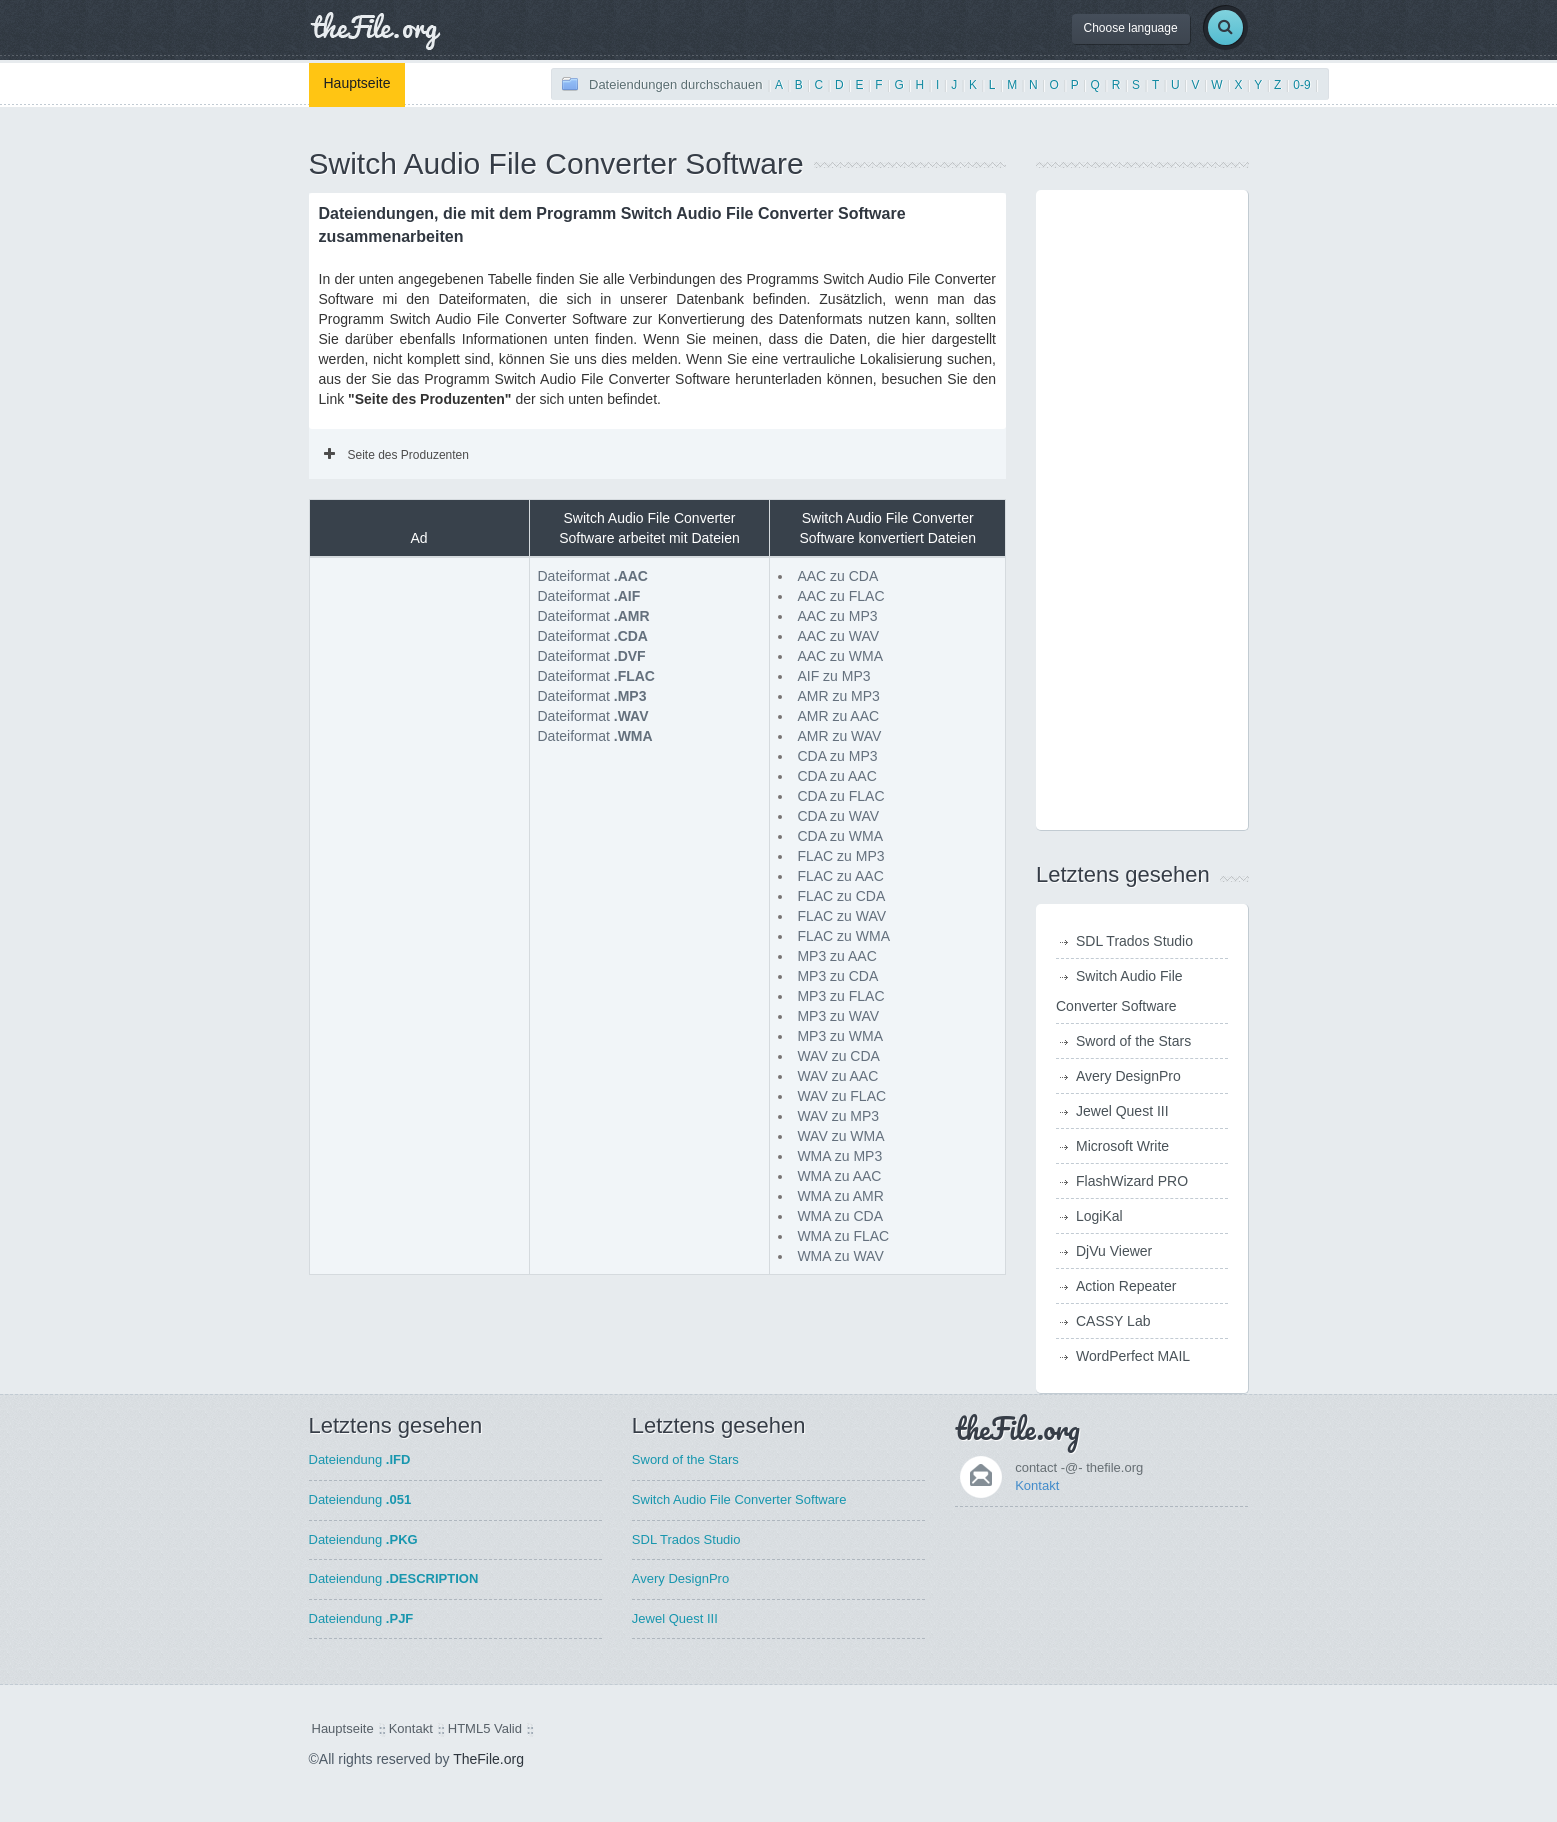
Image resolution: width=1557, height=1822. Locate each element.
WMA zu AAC (839, 1176)
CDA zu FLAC (840, 796)
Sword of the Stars (1133, 1041)
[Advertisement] (419, 666)
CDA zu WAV (838, 816)
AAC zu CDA (837, 576)
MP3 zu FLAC (840, 996)
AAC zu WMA (840, 656)
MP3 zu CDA (837, 976)
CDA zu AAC (836, 776)
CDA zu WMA (840, 836)
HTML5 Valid (485, 1728)
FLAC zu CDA (841, 896)
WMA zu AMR (840, 1196)
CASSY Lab (1113, 1321)
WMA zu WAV (840, 1256)
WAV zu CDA (838, 1056)
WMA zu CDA (840, 1216)
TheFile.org (488, 1759)
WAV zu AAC (837, 1076)
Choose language (1131, 28)
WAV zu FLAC (841, 1096)
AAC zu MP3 (837, 616)
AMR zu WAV (839, 736)
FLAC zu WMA (843, 936)
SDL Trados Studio (1134, 941)
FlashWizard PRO (1132, 1181)
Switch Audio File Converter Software (739, 1499)
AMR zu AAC (838, 716)
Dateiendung (360, 1459)
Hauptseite (357, 83)
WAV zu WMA (840, 1136)
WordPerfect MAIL (1133, 1356)
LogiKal (1099, 1216)
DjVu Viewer (1114, 1251)
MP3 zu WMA (840, 1036)
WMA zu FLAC (843, 1236)
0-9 (1301, 85)
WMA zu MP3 (839, 1156)
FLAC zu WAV (841, 916)
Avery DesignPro (1128, 1076)
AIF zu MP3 (833, 676)
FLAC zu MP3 (840, 856)
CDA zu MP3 (837, 756)
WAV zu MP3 (838, 1116)
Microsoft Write (1122, 1146)
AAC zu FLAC (840, 596)
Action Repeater (1126, 1286)
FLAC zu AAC (840, 876)
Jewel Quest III (1122, 1111)
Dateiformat (593, 576)
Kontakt (1037, 1485)
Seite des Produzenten (396, 455)
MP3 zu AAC (836, 956)
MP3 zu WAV (838, 1016)
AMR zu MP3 (838, 696)
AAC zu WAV (838, 636)
